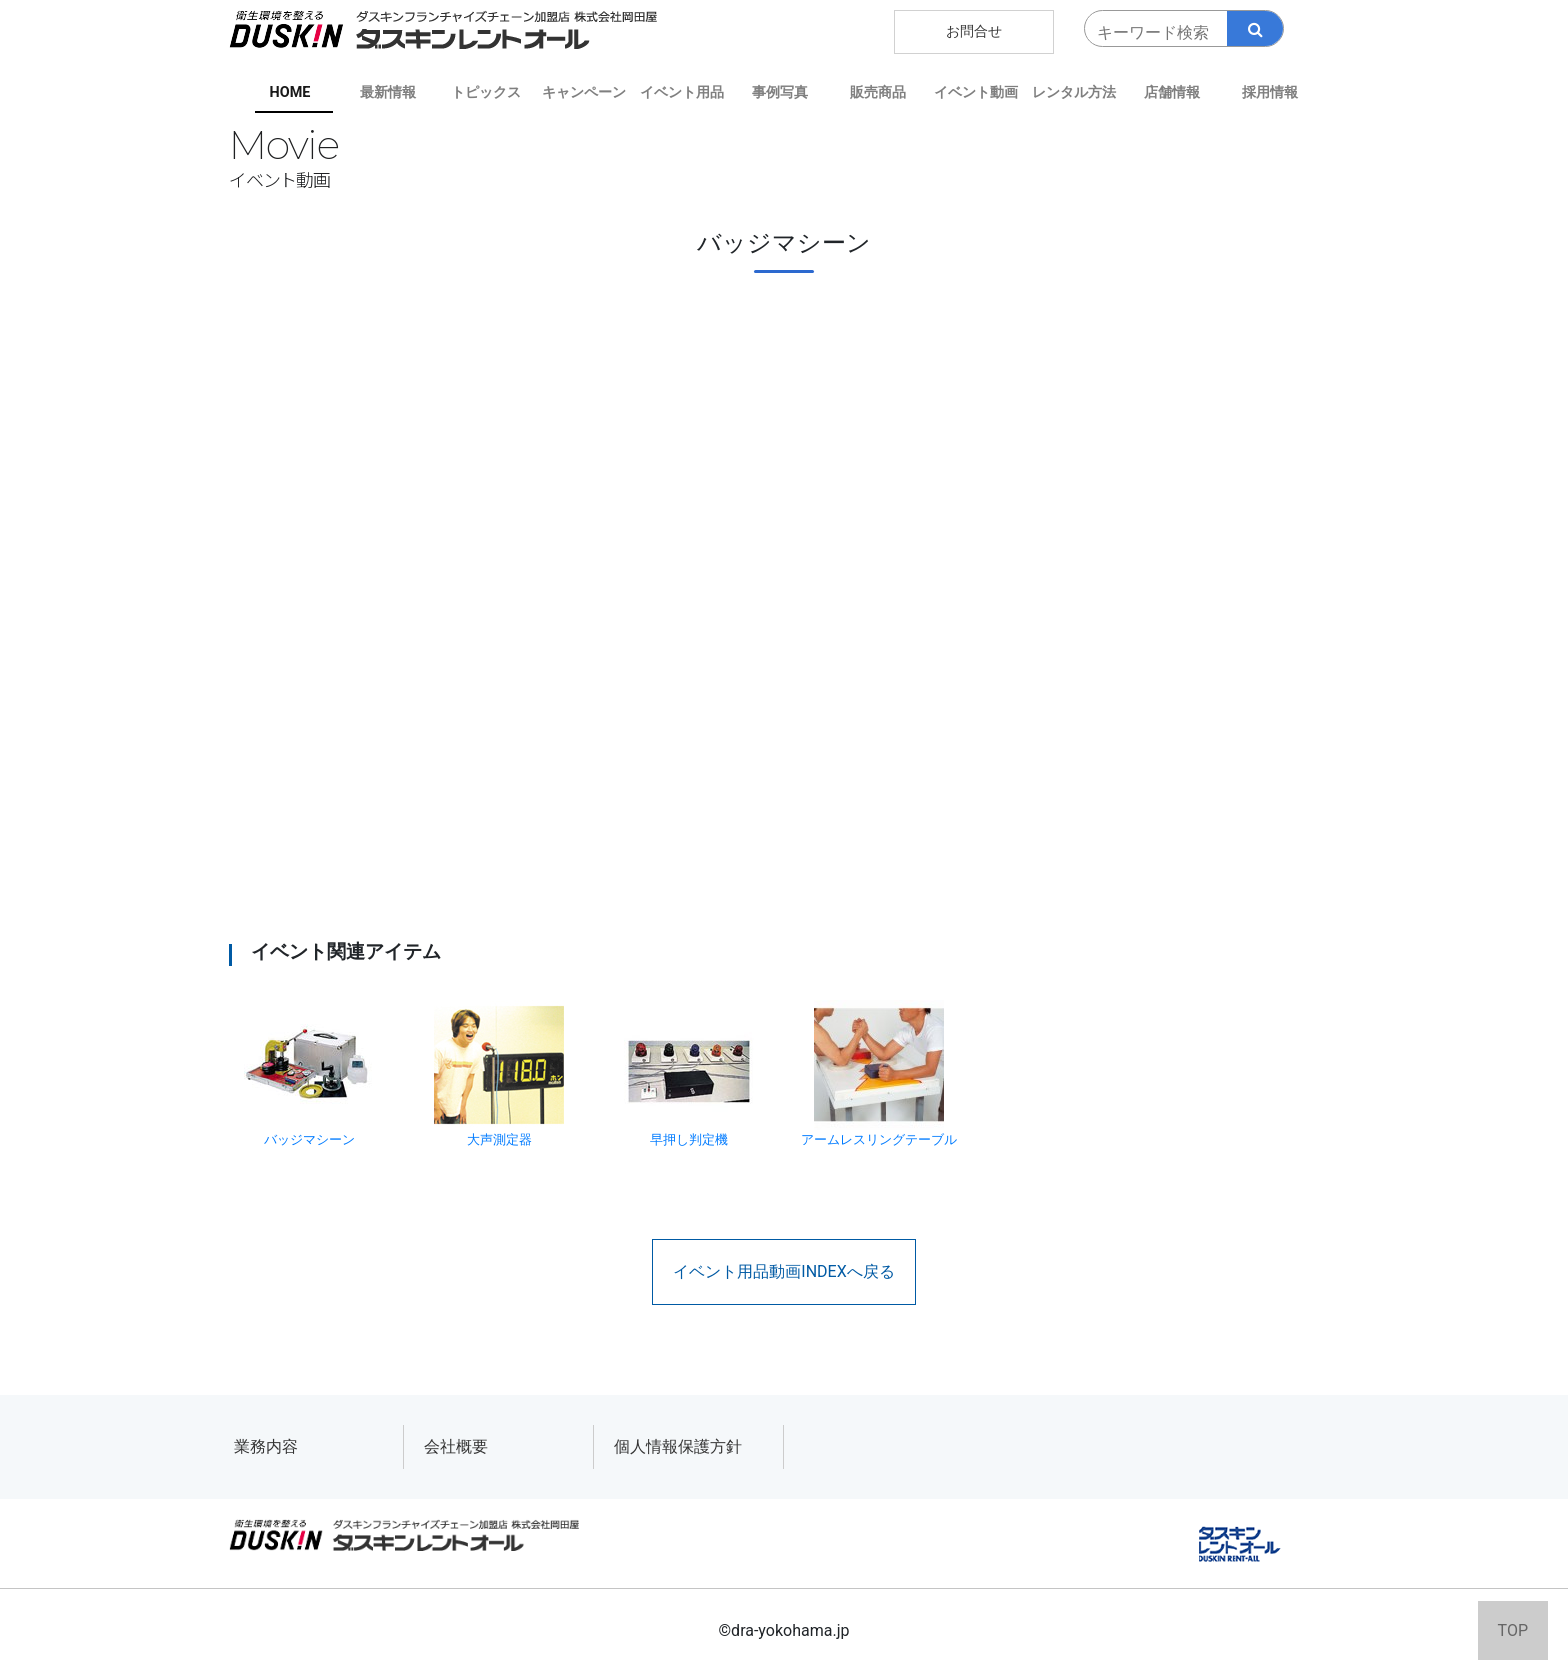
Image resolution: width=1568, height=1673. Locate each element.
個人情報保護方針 (678, 1446)
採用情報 (1270, 92)
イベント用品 (682, 92)
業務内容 (266, 1446)
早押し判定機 (689, 1073)
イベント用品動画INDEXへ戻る (783, 1271)
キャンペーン (584, 92)
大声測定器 (499, 1073)
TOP (1513, 1630)
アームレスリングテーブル (879, 1073)
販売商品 (878, 92)
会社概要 (456, 1446)
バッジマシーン (309, 1073)
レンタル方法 (1074, 92)
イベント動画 (976, 92)
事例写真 (780, 92)
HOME (290, 92)
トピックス (486, 92)
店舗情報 (1172, 92)
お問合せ (974, 31)
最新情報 (388, 92)
